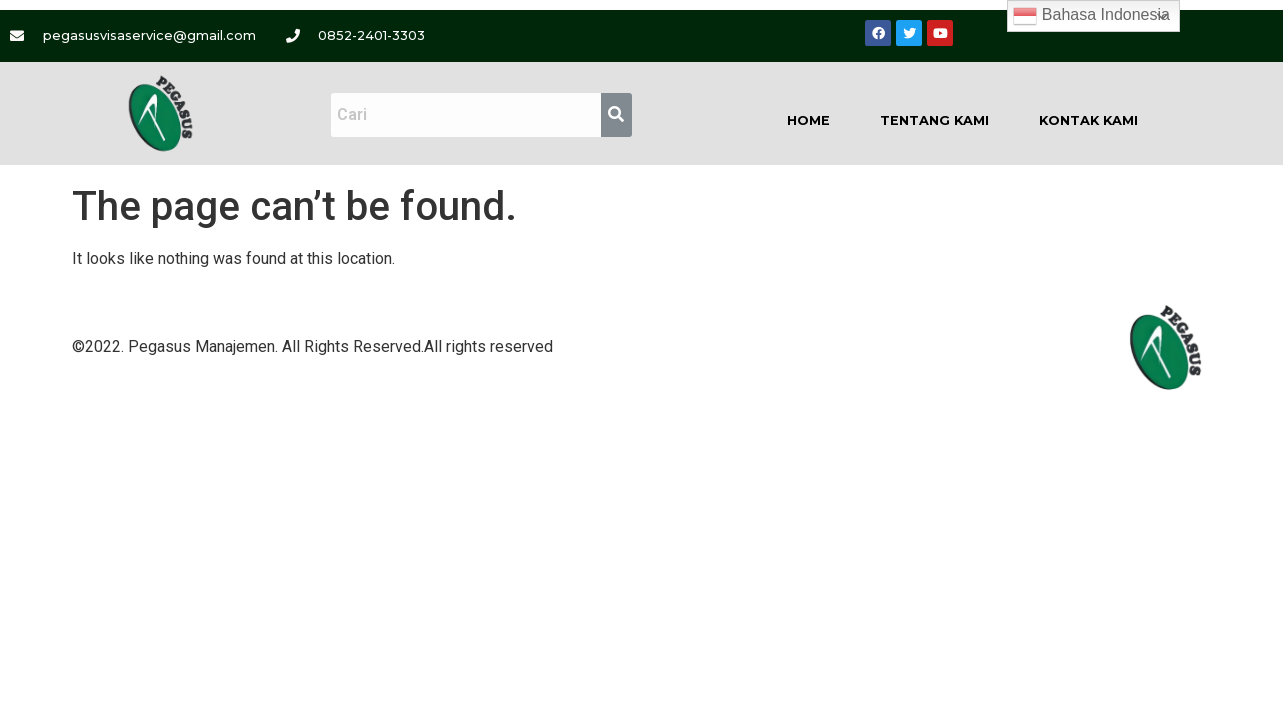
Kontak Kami (1088, 120)
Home (808, 120)
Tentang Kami (934, 120)
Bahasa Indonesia (1091, 16)
